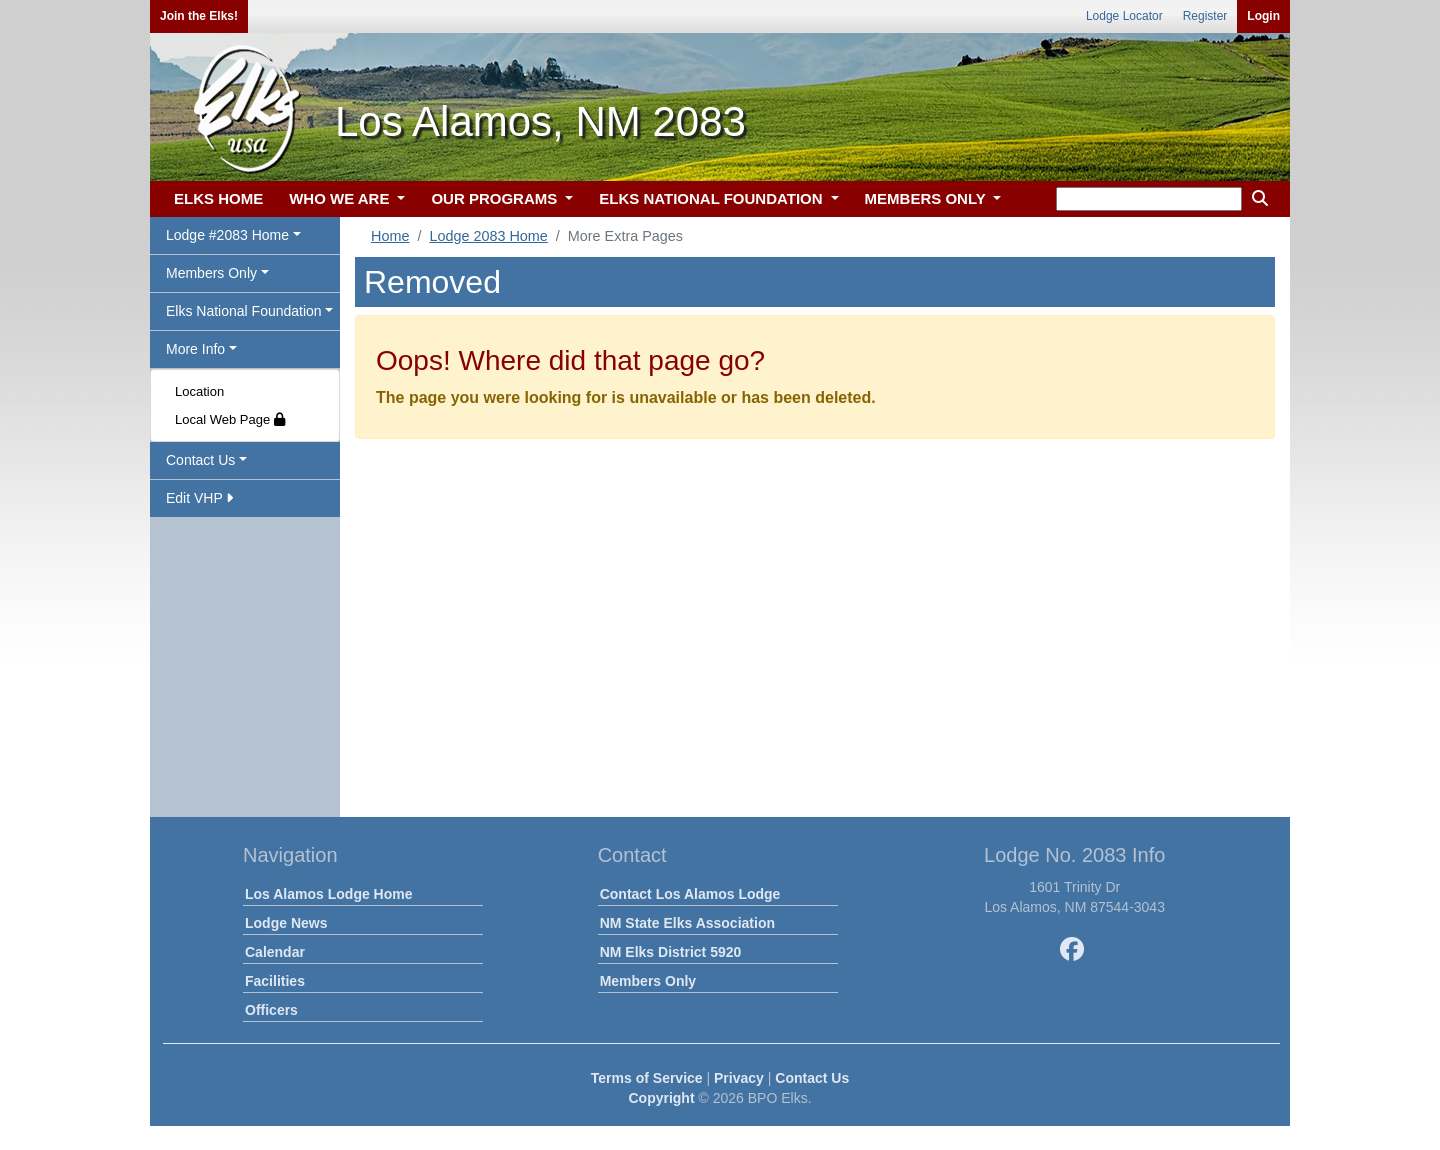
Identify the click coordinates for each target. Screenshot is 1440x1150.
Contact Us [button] (200, 460)
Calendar (275, 952)
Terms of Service (647, 1078)
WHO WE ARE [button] (341, 198)
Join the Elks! (199, 16)
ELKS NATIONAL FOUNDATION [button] (713, 198)
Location (199, 391)
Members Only (648, 981)
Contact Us (812, 1078)
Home (390, 236)
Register (1205, 16)
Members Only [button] (211, 273)
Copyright (661, 1098)
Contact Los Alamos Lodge (690, 894)
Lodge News (286, 923)
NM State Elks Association (687, 923)
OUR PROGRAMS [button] (496, 198)
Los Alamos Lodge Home (329, 894)
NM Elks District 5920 (671, 952)
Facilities (275, 981)
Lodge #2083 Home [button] (227, 235)
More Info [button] (195, 349)
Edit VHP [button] (199, 498)
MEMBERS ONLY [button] (927, 198)
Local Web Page (230, 419)
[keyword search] (1149, 199)
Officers (271, 1010)
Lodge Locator (1124, 16)
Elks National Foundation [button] (244, 311)
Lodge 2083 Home (488, 236)
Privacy (739, 1078)
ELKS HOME (218, 198)
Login (1263, 16)
